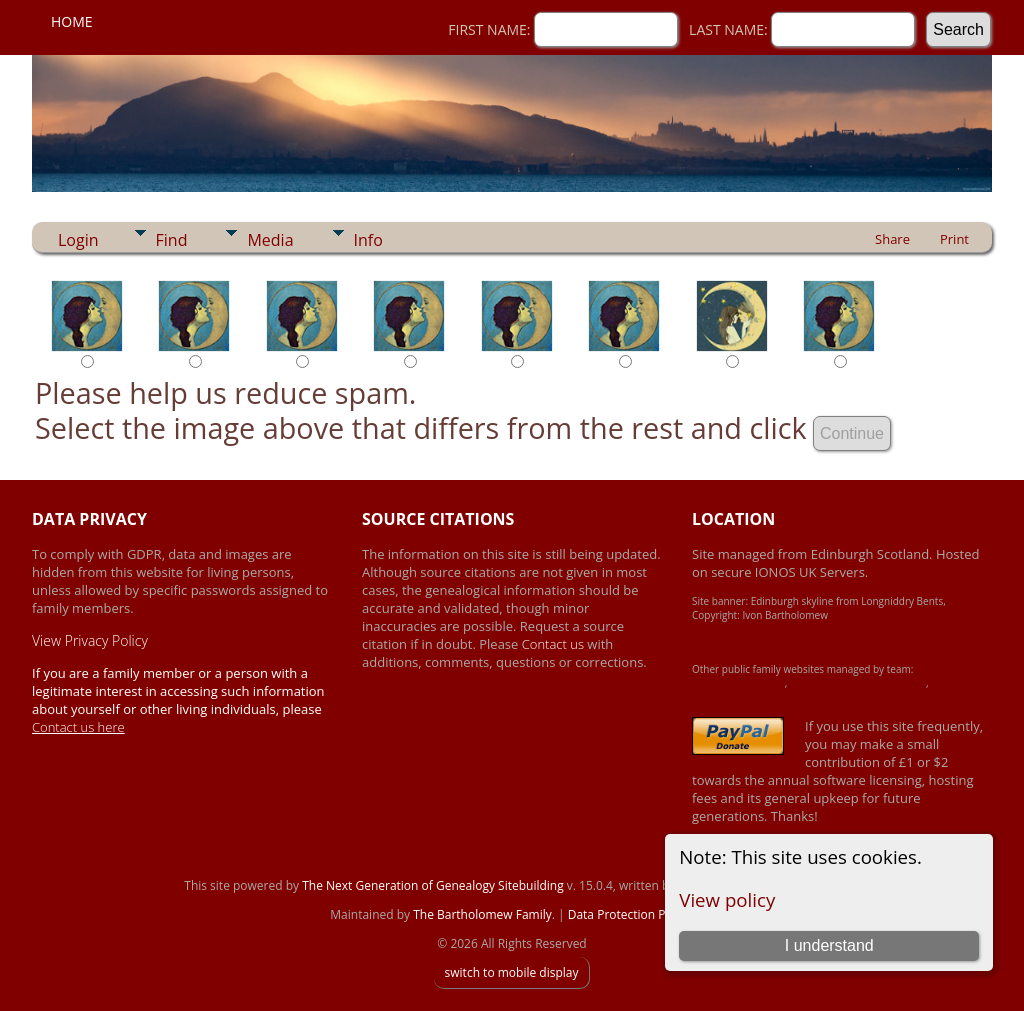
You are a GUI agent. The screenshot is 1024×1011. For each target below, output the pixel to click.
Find (172, 240)
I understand (829, 945)
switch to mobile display (511, 972)
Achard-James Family (738, 683)
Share (892, 239)
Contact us (555, 644)
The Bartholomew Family (482, 914)
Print (954, 239)
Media (270, 240)
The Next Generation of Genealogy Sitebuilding (433, 885)
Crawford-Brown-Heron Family (858, 683)
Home (72, 21)
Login (78, 240)
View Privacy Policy (90, 640)
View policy (727, 899)
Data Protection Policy (629, 914)
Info (368, 240)
